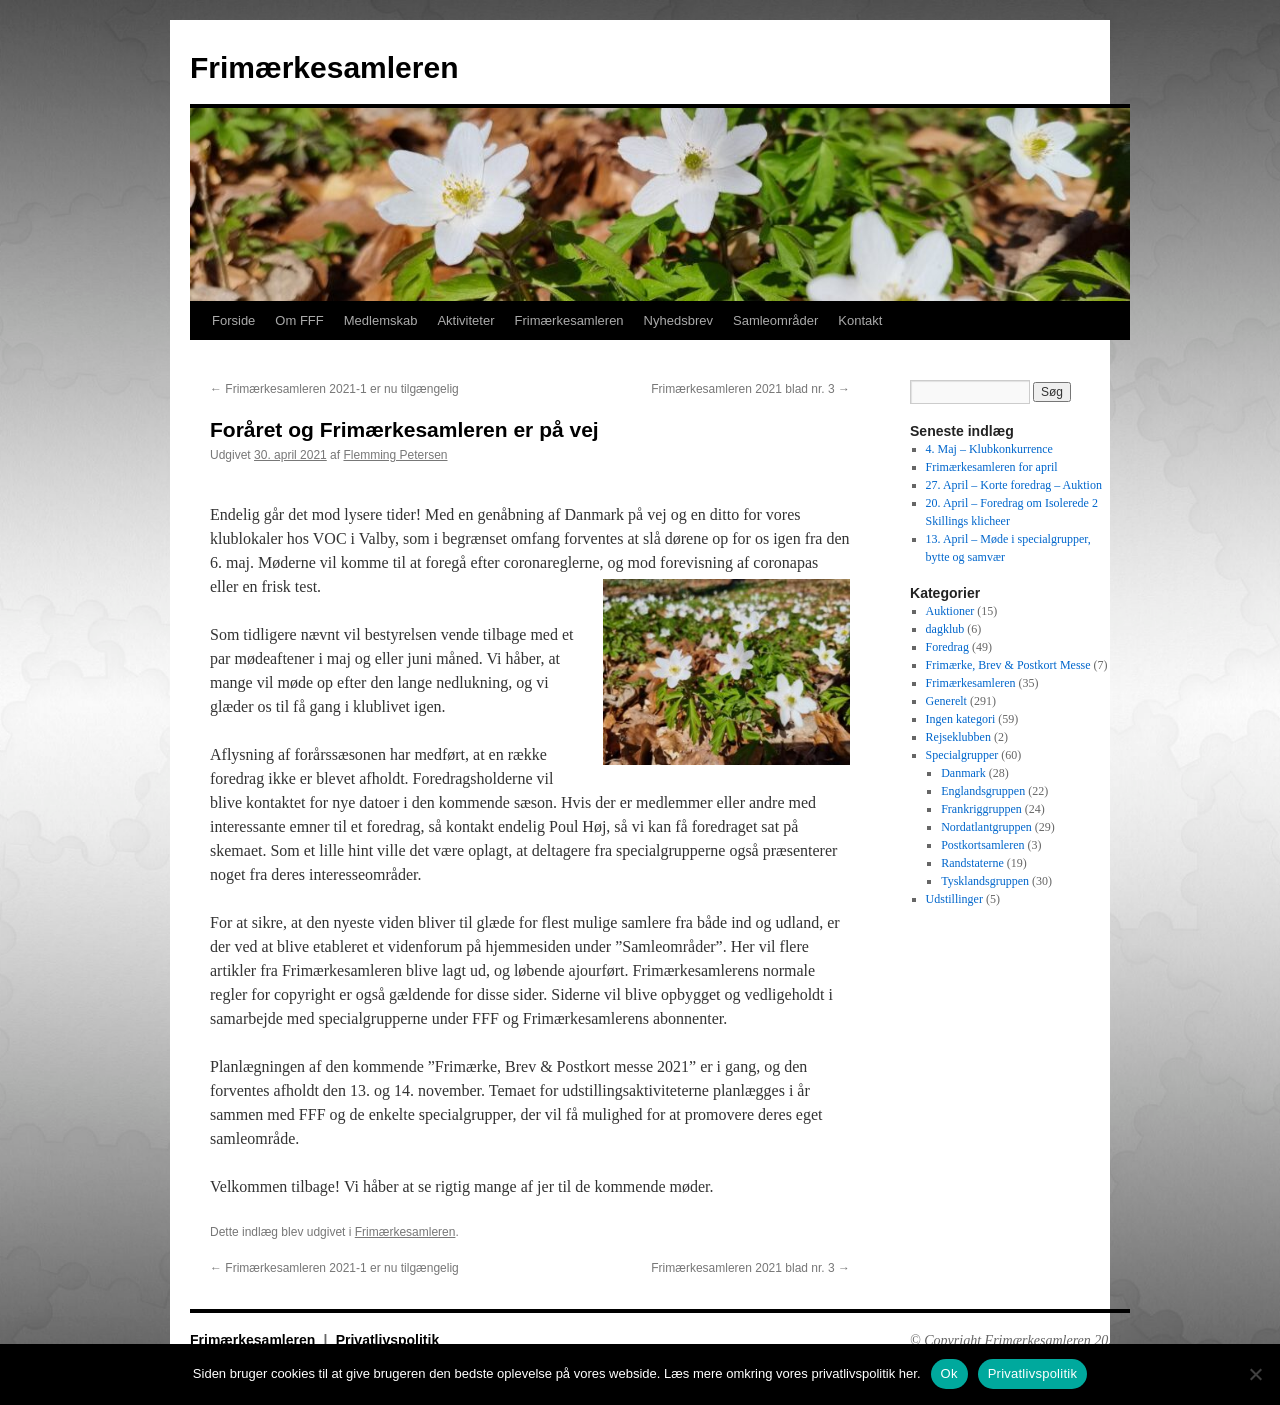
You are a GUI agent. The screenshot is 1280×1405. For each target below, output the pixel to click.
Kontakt (860, 320)
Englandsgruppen (983, 791)
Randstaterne (972, 863)
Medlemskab (381, 320)
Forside (233, 320)
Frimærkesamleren (324, 67)
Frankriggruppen (981, 809)
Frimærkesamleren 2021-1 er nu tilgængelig (334, 389)
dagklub (945, 629)
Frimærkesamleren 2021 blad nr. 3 (750, 389)
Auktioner (950, 611)
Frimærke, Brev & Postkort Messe (1008, 665)
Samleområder (775, 320)
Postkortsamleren (982, 845)
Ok (949, 1373)
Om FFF (299, 320)
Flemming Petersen (395, 455)
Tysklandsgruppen (985, 881)
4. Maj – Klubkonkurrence (989, 449)
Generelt (946, 701)
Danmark (963, 773)
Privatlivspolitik (387, 1340)
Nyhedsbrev (678, 320)
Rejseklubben (958, 737)
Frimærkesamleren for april (992, 467)
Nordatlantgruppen (986, 827)
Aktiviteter (465, 320)
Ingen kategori (961, 719)
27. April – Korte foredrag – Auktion (1014, 485)
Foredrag (947, 647)
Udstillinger (954, 899)
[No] (1255, 1374)
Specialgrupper (962, 755)
